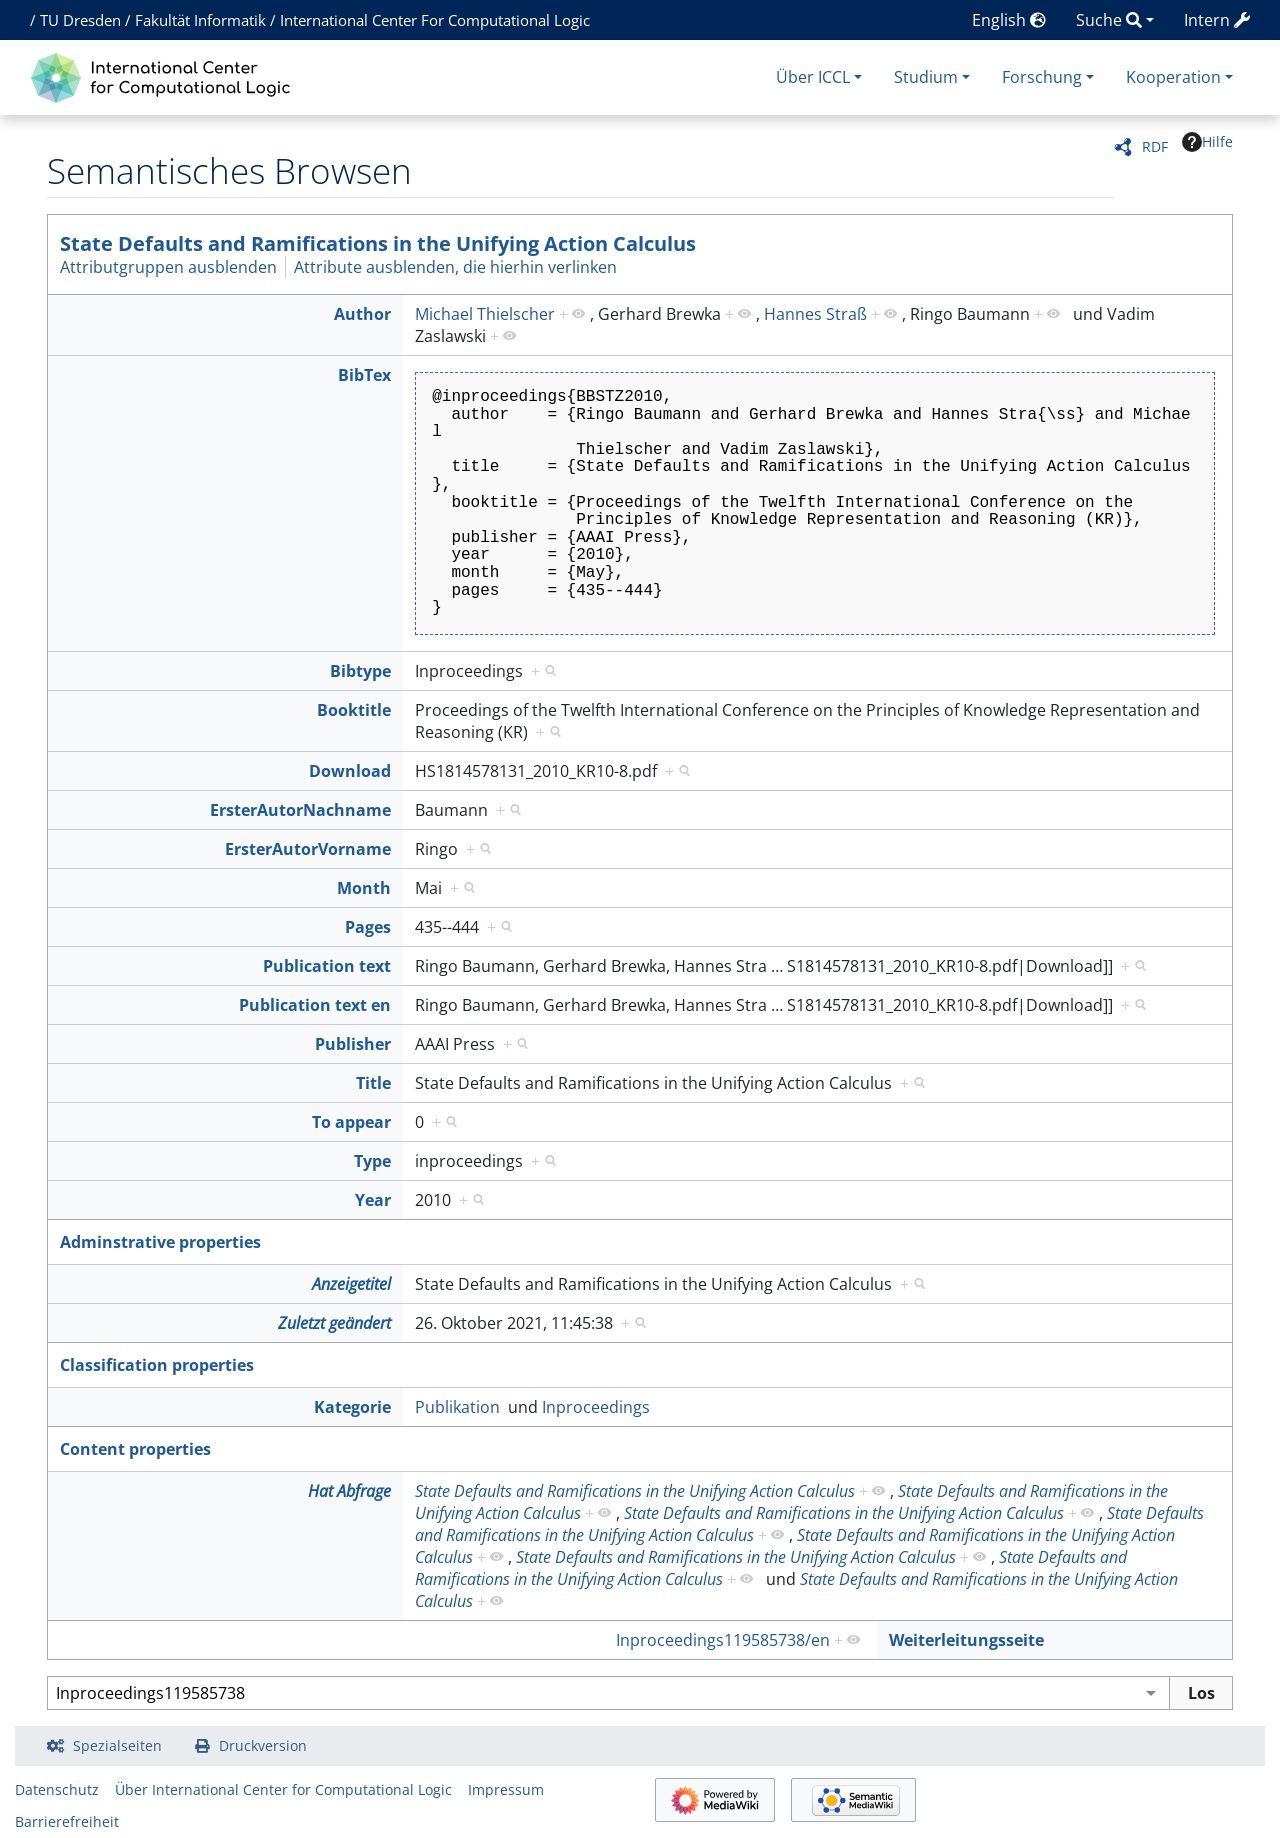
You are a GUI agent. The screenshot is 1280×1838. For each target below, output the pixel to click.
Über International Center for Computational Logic (283, 1789)
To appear (351, 1122)
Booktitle (354, 710)
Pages (368, 927)
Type (372, 1161)
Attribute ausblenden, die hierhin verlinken (455, 267)
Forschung (1042, 77)
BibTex (364, 375)
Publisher (353, 1044)
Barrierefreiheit (67, 1821)
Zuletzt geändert (334, 1323)
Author (362, 314)
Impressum (506, 1789)
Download (350, 771)
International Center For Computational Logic (435, 20)
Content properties (135, 1449)
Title (373, 1083)
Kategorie (352, 1407)
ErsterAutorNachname (300, 810)
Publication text (327, 966)
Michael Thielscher (485, 314)
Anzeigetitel (351, 1284)
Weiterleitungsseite (966, 1640)
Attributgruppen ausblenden (168, 267)
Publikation (457, 1407)
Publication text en (315, 1005)
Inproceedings (596, 1407)
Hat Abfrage (349, 1491)
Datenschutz (57, 1789)
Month (364, 888)
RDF (1155, 146)
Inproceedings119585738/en (723, 1640)
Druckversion (263, 1745)
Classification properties (157, 1365)
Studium (926, 77)
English (1009, 20)
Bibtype (360, 671)
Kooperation (1173, 77)
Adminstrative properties (160, 1242)
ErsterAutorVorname (308, 849)
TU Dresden (80, 20)
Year (373, 1200)
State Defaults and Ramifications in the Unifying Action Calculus (378, 243)
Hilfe (1207, 142)
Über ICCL (813, 77)
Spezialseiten (117, 1745)
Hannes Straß (815, 314)
